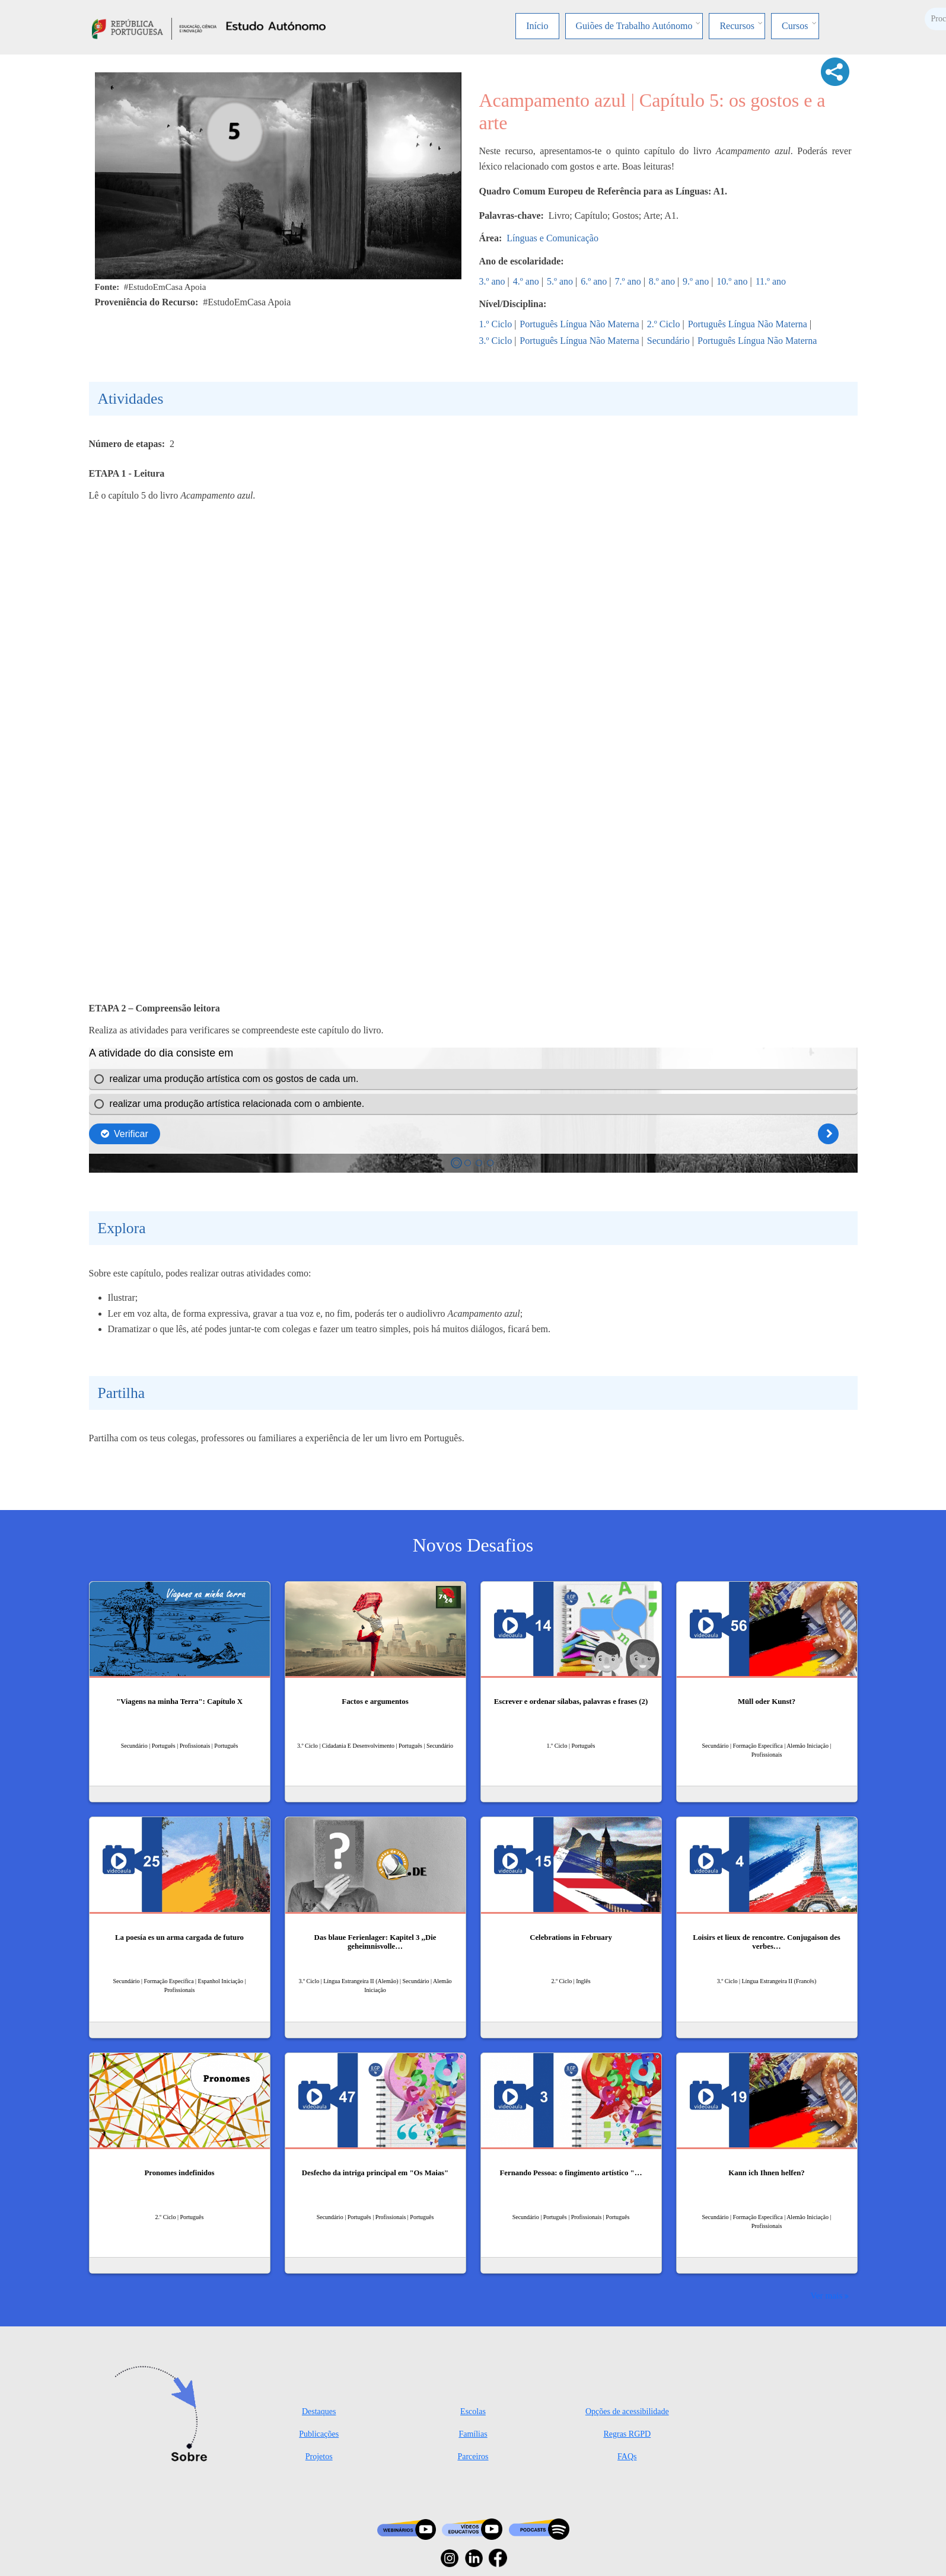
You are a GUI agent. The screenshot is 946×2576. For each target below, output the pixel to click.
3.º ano (492, 281)
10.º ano (731, 281)
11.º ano (771, 281)
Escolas (473, 2411)
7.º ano (628, 281)
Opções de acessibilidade (627, 2411)
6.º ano (594, 281)
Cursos (795, 26)
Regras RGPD (627, 2434)
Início (537, 26)
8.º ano (662, 281)
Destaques (319, 2411)
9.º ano (696, 281)
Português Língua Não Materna (579, 324)
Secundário (668, 341)
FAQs (626, 2456)
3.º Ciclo (495, 341)
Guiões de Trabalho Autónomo (634, 26)
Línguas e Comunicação (552, 238)
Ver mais (826, 2295)
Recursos (736, 26)
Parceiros (472, 2456)
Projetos (319, 2456)
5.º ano (560, 281)
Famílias (472, 2434)
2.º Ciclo (663, 324)
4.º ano (526, 281)
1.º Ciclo (495, 324)
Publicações (319, 2434)
